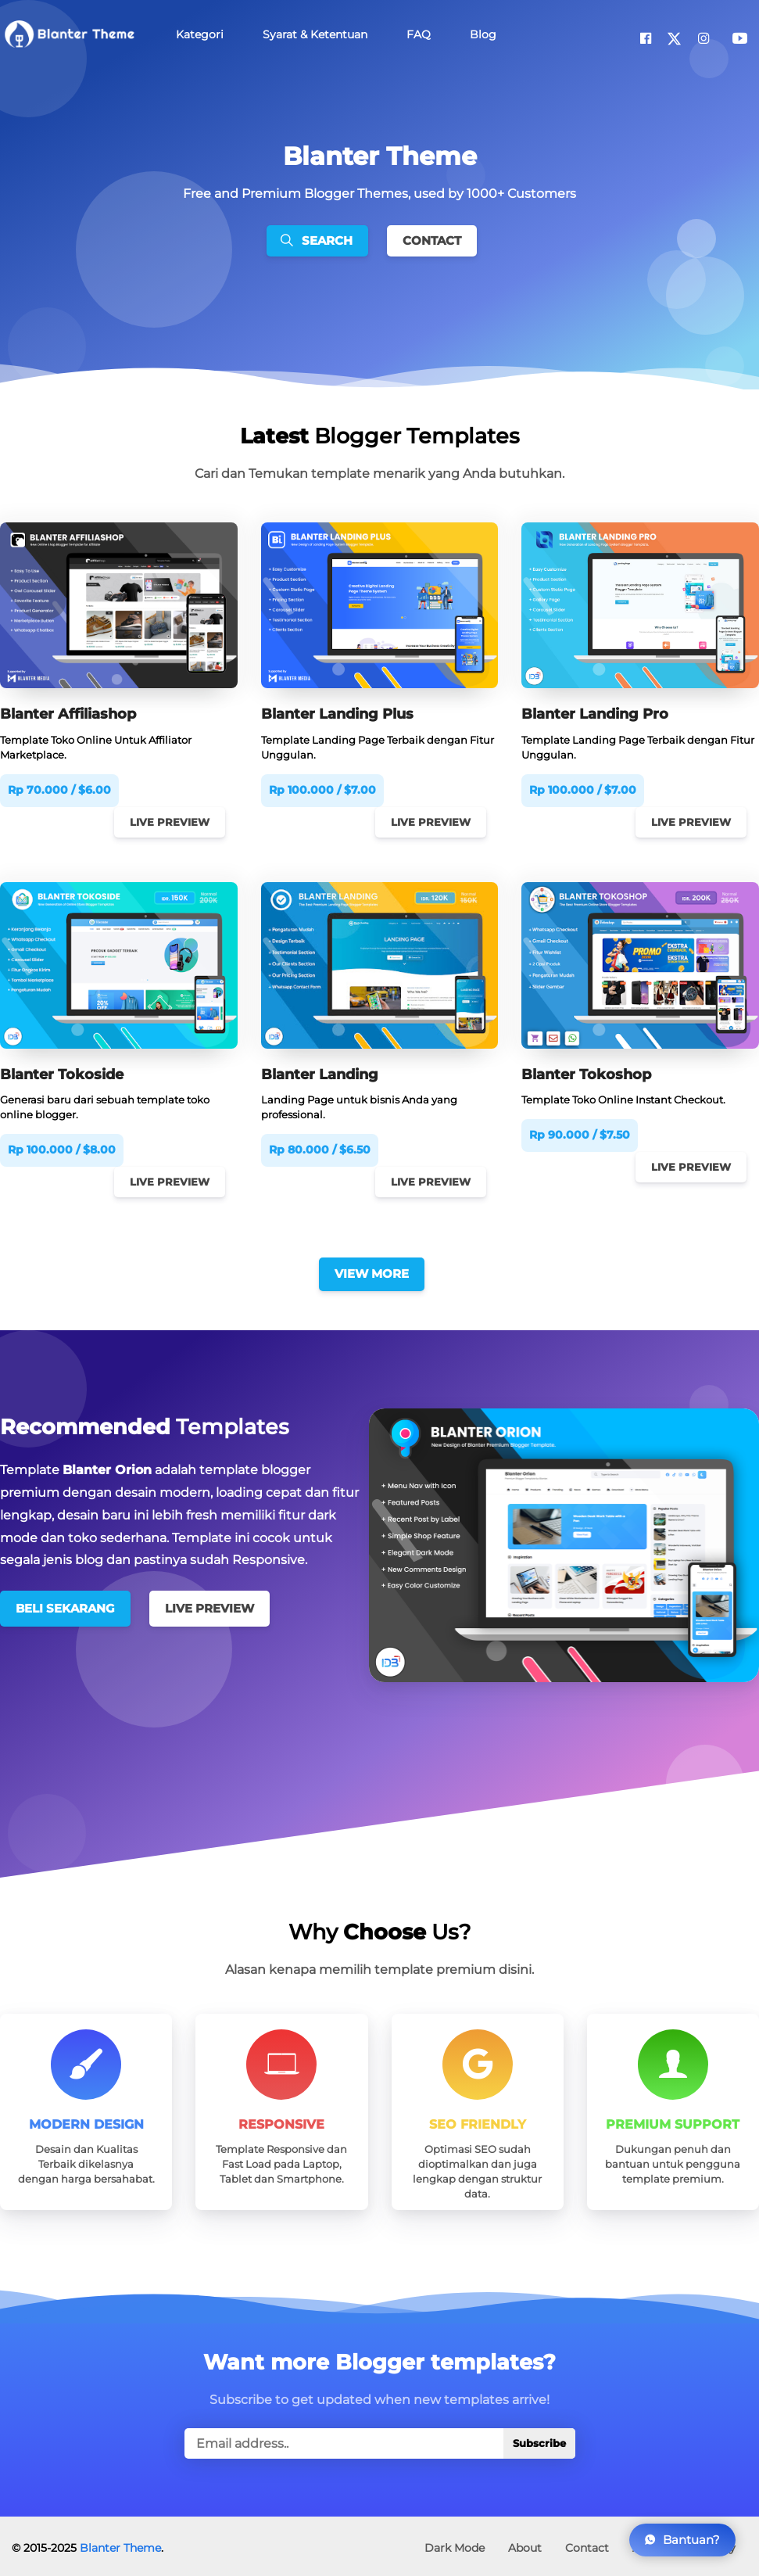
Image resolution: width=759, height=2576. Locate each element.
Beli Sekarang (65, 1605)
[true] (379, 2439)
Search (317, 240)
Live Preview (166, 822)
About (525, 2543)
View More (372, 1270)
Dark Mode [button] (454, 2543)
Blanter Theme (120, 2543)
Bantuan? (682, 2539)
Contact (432, 240)
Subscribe (539, 2439)
